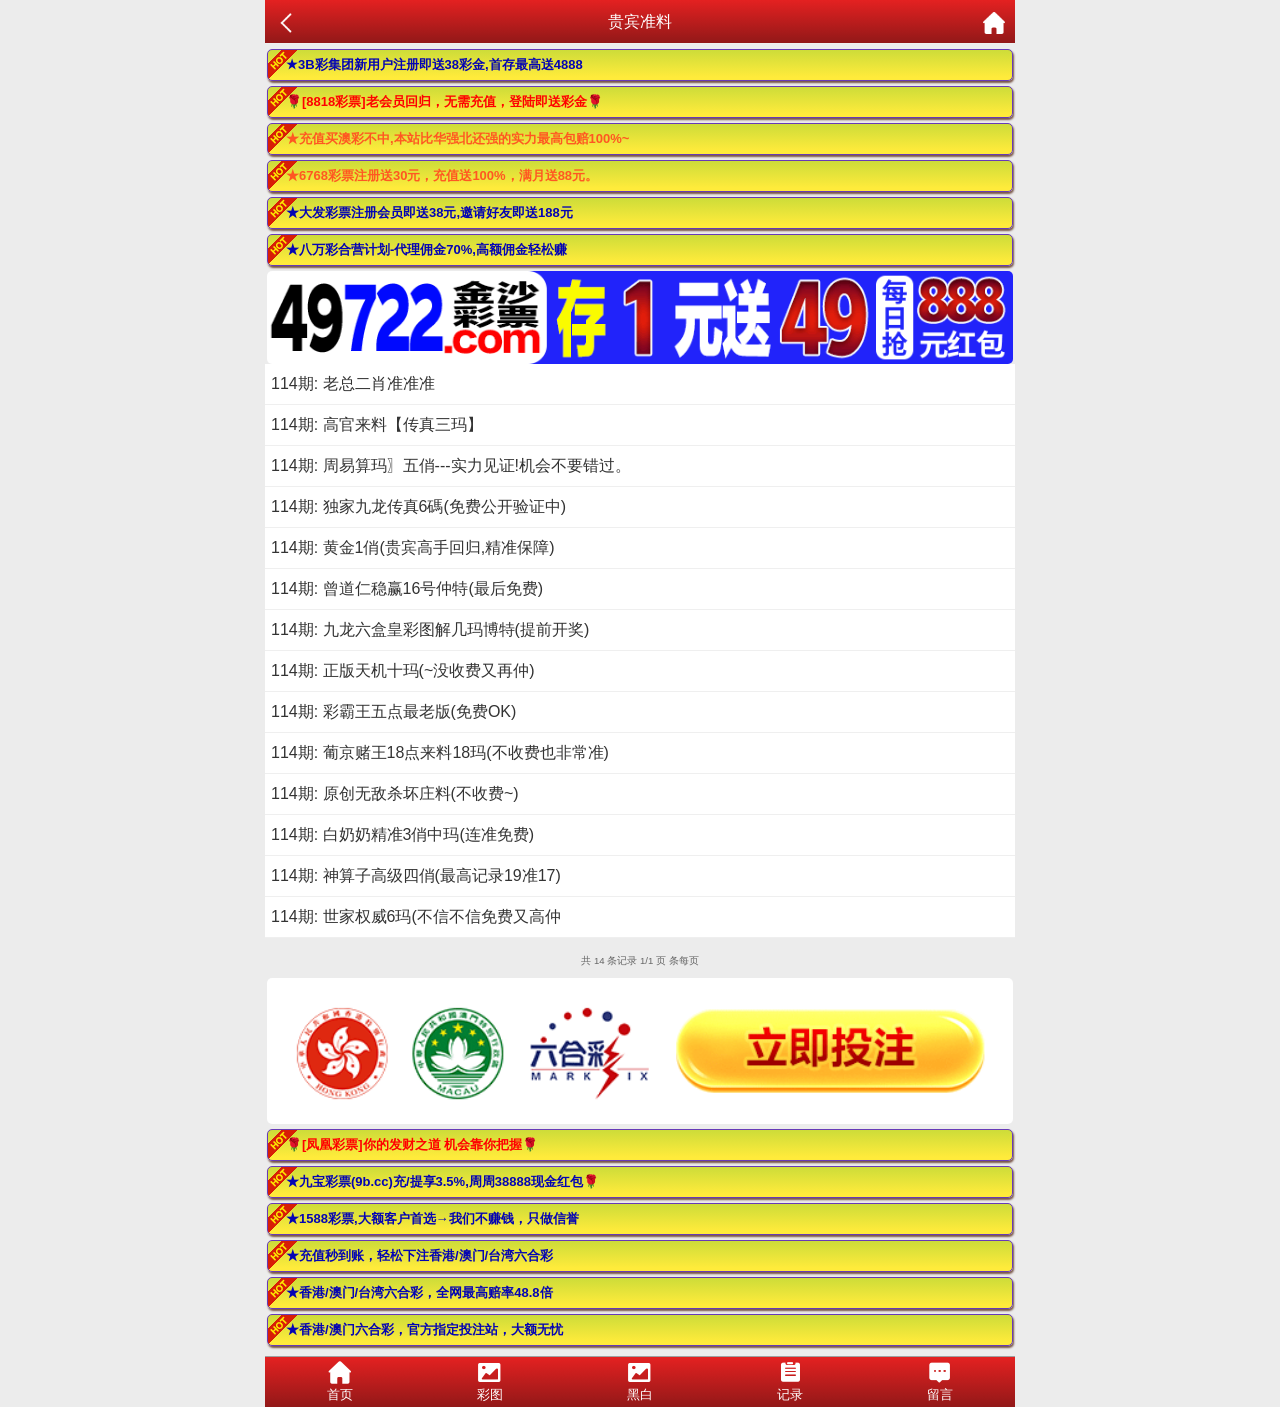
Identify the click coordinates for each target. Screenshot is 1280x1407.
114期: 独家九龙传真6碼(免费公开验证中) (418, 506)
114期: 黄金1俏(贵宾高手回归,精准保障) (413, 547)
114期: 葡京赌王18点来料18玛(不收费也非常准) (440, 752)
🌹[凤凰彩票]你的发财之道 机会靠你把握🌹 (412, 1144)
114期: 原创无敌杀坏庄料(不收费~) (395, 793)
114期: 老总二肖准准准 (353, 383)
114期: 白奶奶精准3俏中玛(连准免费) (402, 834)
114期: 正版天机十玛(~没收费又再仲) (403, 670)
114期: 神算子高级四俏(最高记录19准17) (416, 875)
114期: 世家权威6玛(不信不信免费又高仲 (416, 916)
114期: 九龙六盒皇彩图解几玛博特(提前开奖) (430, 629)
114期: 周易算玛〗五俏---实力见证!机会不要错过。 (451, 465)
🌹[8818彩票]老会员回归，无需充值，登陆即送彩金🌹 (444, 101)
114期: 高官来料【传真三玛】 (377, 424)
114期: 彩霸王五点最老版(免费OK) (393, 711)
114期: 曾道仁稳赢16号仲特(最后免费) (407, 588)
